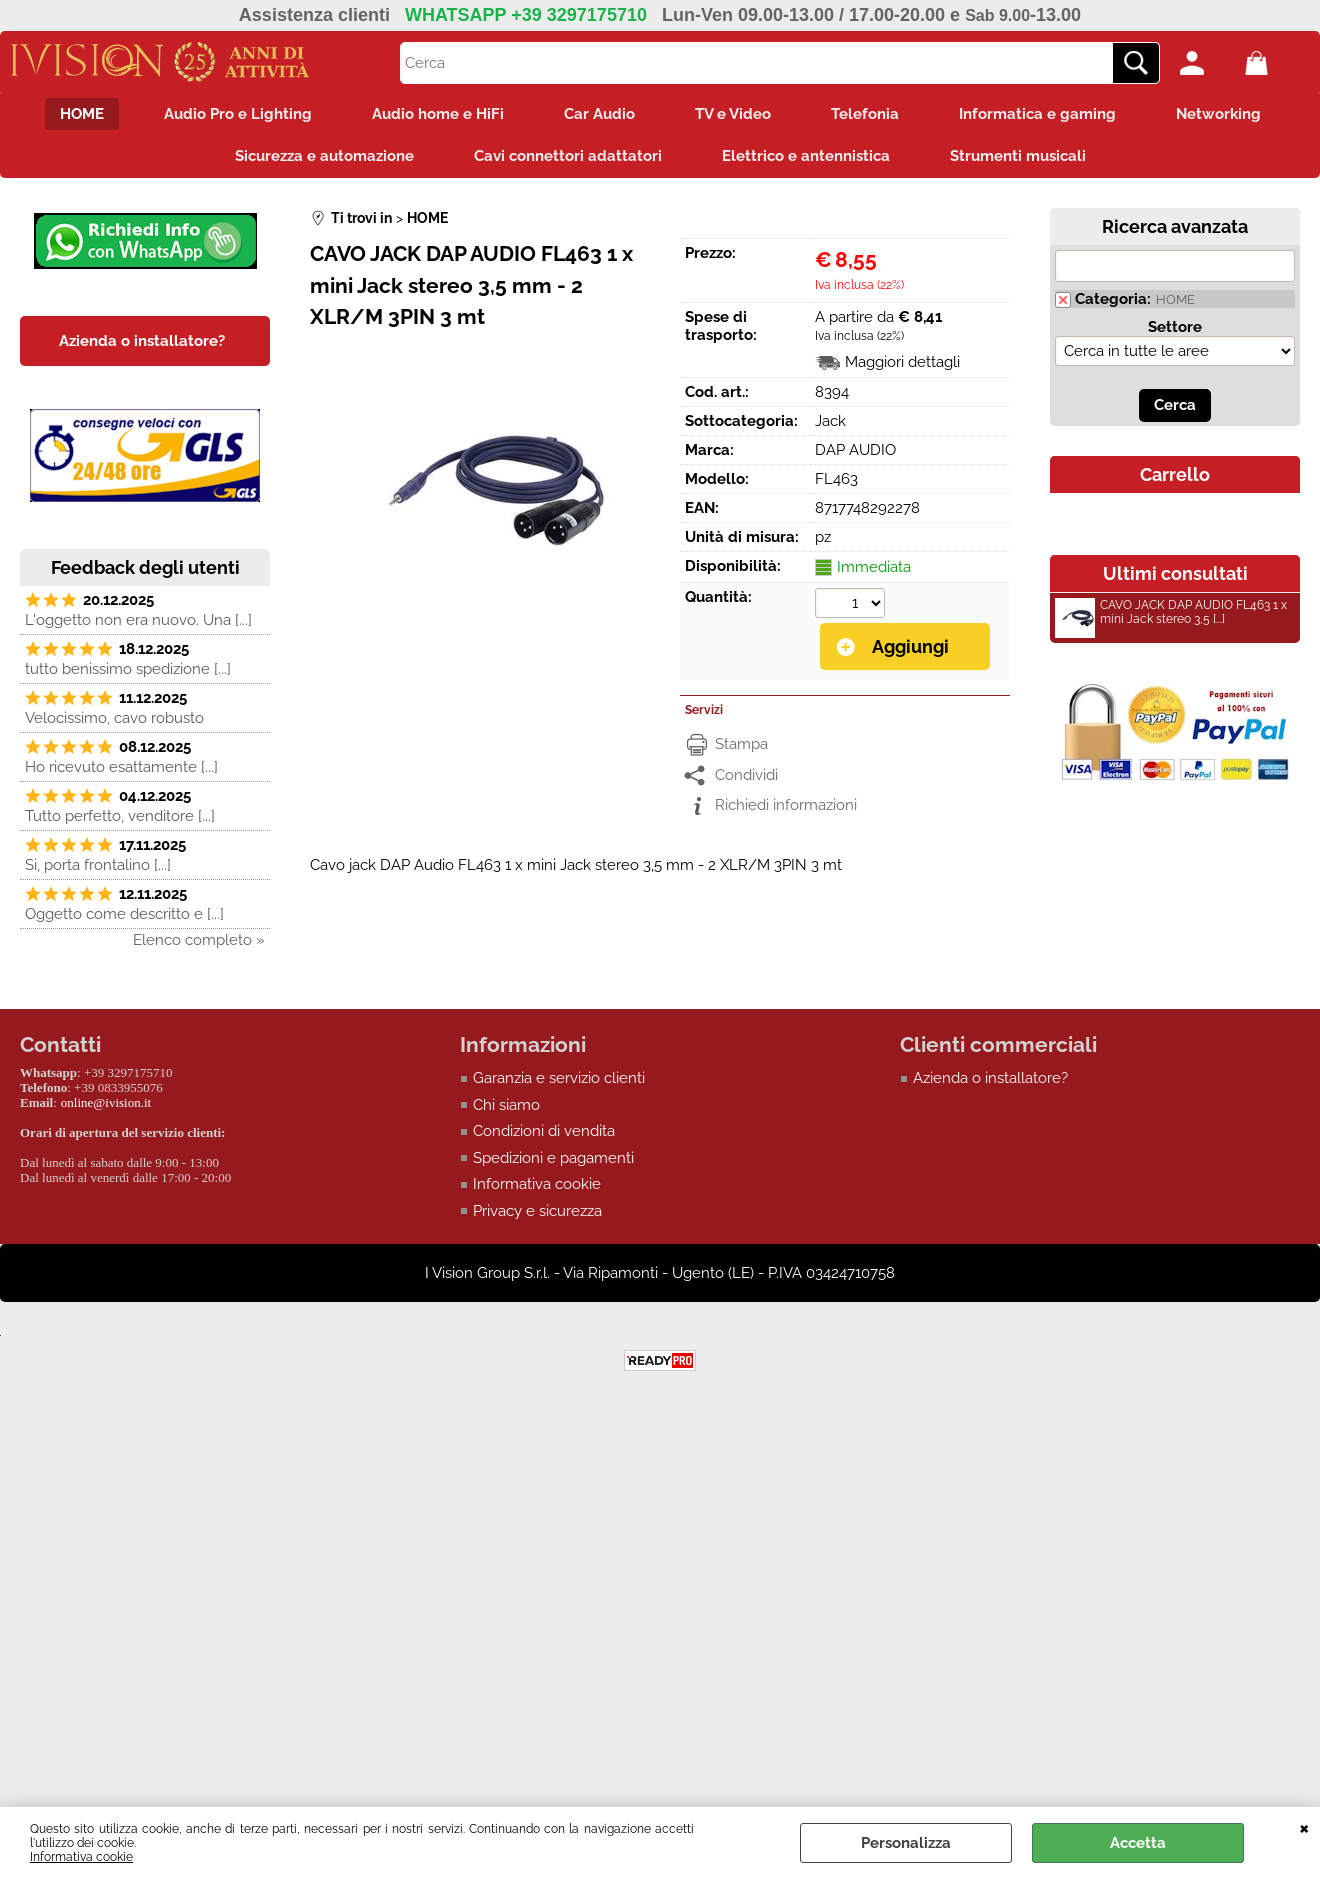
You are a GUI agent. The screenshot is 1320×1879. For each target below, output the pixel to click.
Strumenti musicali (1018, 156)
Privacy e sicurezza (537, 1211)
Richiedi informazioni (786, 805)
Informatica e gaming (1037, 114)
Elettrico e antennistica (806, 156)
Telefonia (865, 114)
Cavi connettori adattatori (568, 156)
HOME (82, 114)
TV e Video (733, 114)
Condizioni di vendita (544, 1131)
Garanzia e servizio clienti (559, 1078)
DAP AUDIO (855, 450)
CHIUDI (1304, 1827)
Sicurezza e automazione (324, 156)
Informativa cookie (81, 1857)
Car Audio (599, 114)
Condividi (746, 775)
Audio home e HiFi (438, 114)
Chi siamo (506, 1105)
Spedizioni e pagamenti (553, 1158)
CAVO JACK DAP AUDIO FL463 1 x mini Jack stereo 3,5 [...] (1171, 614)
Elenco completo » (199, 940)
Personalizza (906, 1843)
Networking (1218, 114)
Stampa (741, 744)
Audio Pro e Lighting (238, 114)
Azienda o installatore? (990, 1078)
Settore (1175, 327)
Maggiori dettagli (902, 362)
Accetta (1138, 1843)
